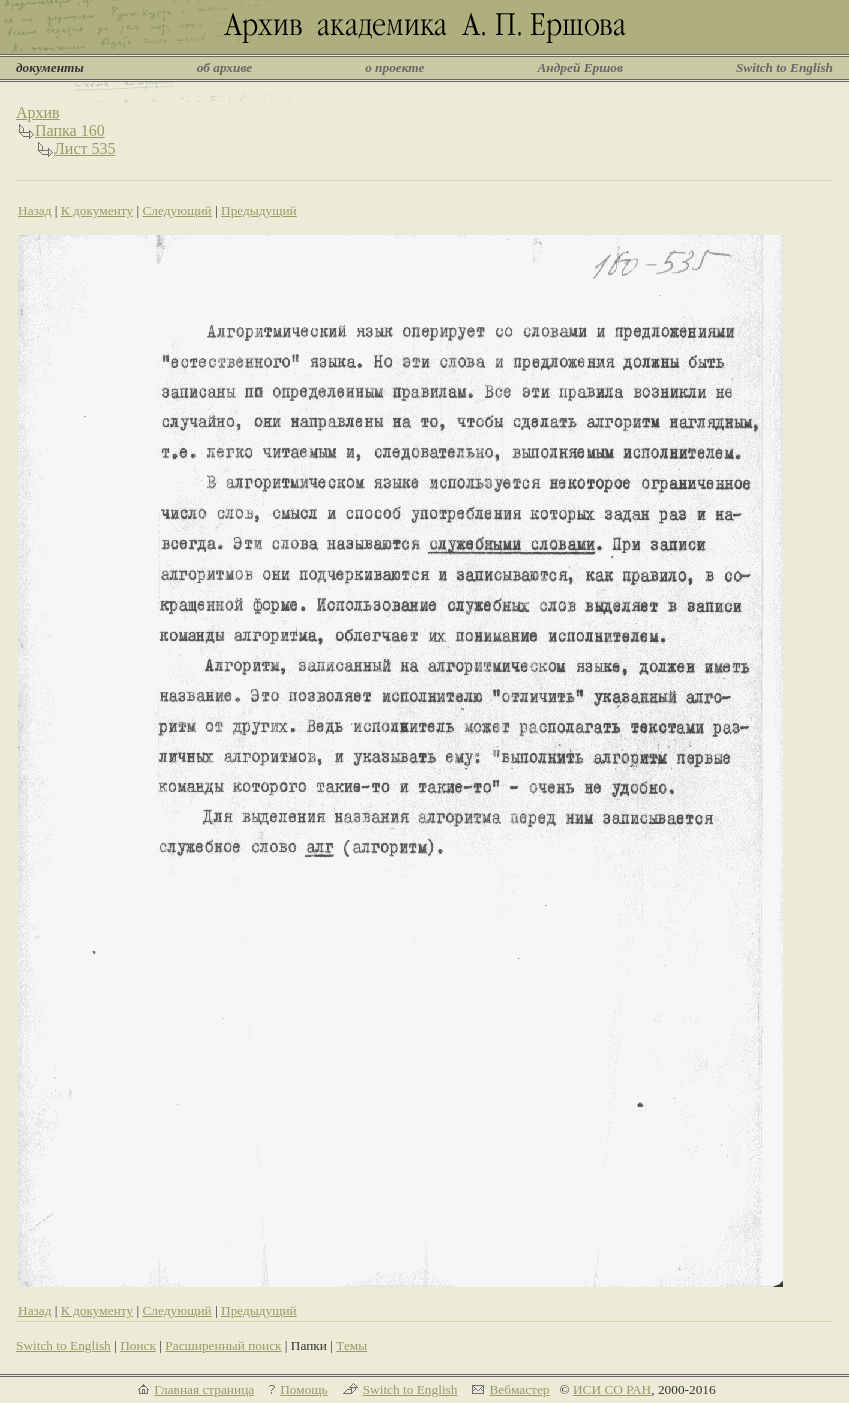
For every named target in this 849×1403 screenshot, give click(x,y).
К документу (97, 210)
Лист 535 (85, 148)
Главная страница (204, 1389)
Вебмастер (519, 1389)
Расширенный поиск (223, 1345)
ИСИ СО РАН (612, 1389)
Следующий (176, 210)
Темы (351, 1345)
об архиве (225, 67)
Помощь (303, 1389)
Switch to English (784, 67)
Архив (38, 112)
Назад (35, 210)
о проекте (394, 67)
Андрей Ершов (580, 67)
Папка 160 (70, 130)
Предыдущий (259, 210)
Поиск (138, 1345)
